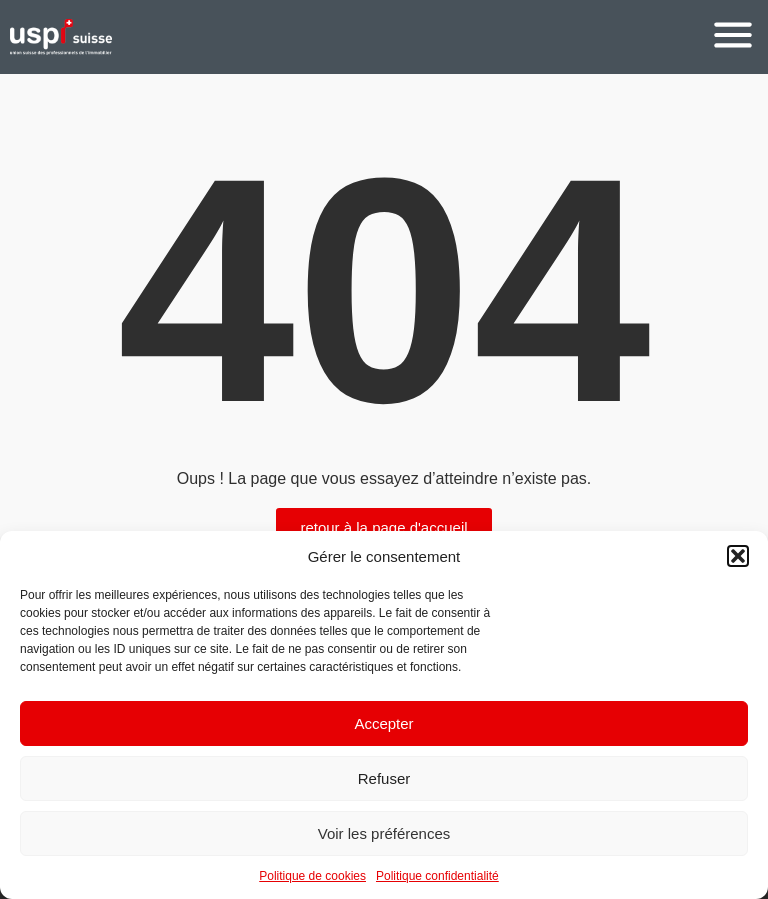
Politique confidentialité (437, 876)
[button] (738, 556)
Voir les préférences (384, 833)
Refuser (384, 778)
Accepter (383, 723)
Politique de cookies (312, 876)
